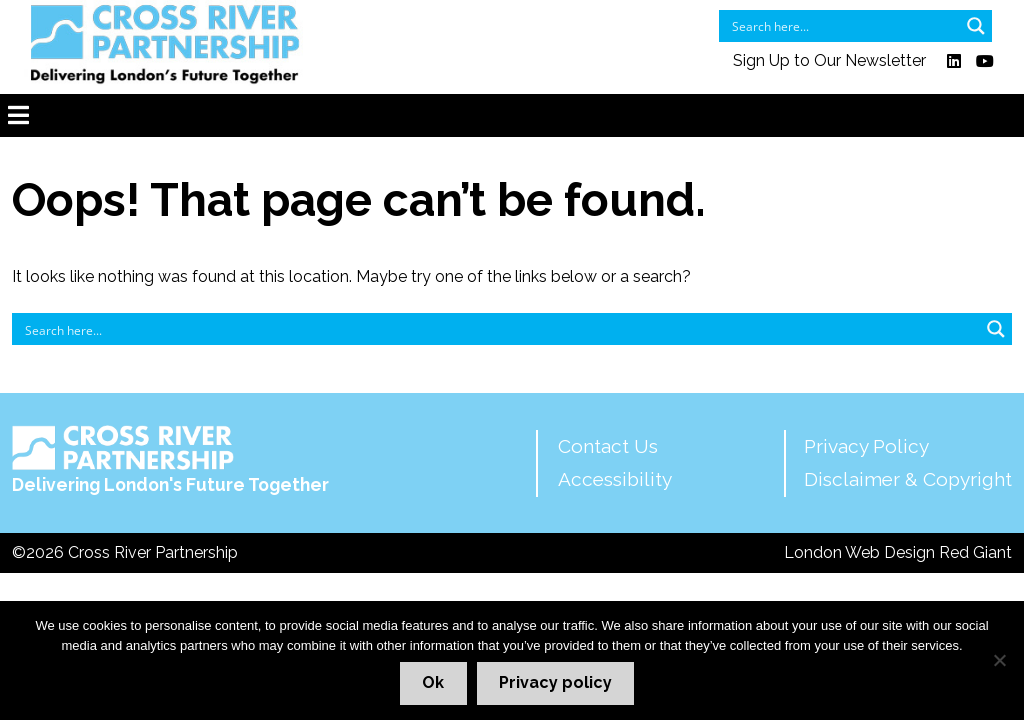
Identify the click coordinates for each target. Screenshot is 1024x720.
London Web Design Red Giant (898, 552)
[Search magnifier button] (976, 26)
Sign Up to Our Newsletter (829, 61)
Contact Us (608, 446)
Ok (433, 682)
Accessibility (615, 479)
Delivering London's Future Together (170, 460)
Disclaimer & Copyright (908, 479)
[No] (999, 660)
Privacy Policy (866, 446)
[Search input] (842, 26)
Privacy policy (555, 682)
